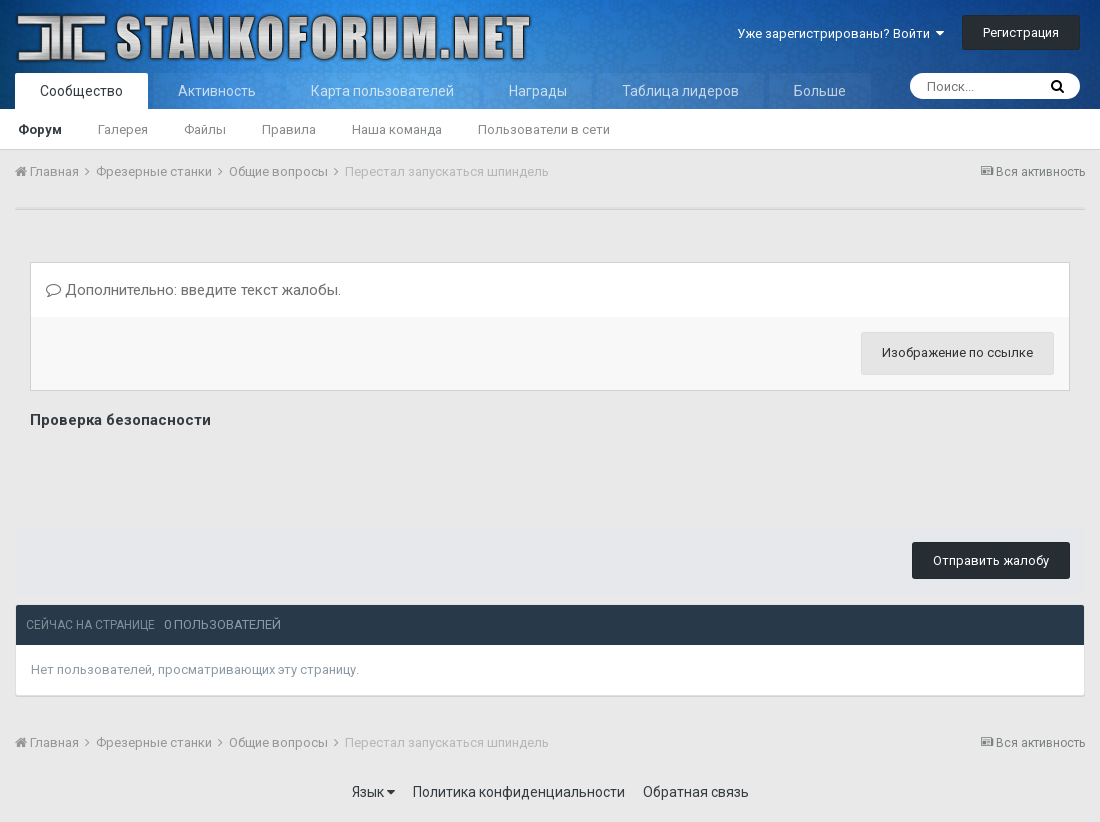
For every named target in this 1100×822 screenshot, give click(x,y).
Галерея (123, 129)
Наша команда (397, 129)
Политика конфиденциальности (519, 792)
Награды (538, 91)
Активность (217, 91)
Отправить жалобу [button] (991, 560)
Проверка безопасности (120, 420)
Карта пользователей (382, 91)
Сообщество (81, 91)
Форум (40, 129)
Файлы (205, 129)
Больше (820, 91)
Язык (373, 792)
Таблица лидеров (680, 91)
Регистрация (1021, 32)
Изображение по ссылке (957, 352)
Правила (289, 129)
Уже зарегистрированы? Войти (840, 33)
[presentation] (182, 473)
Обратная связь (696, 792)
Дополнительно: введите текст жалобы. (193, 290)
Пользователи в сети (544, 129)
